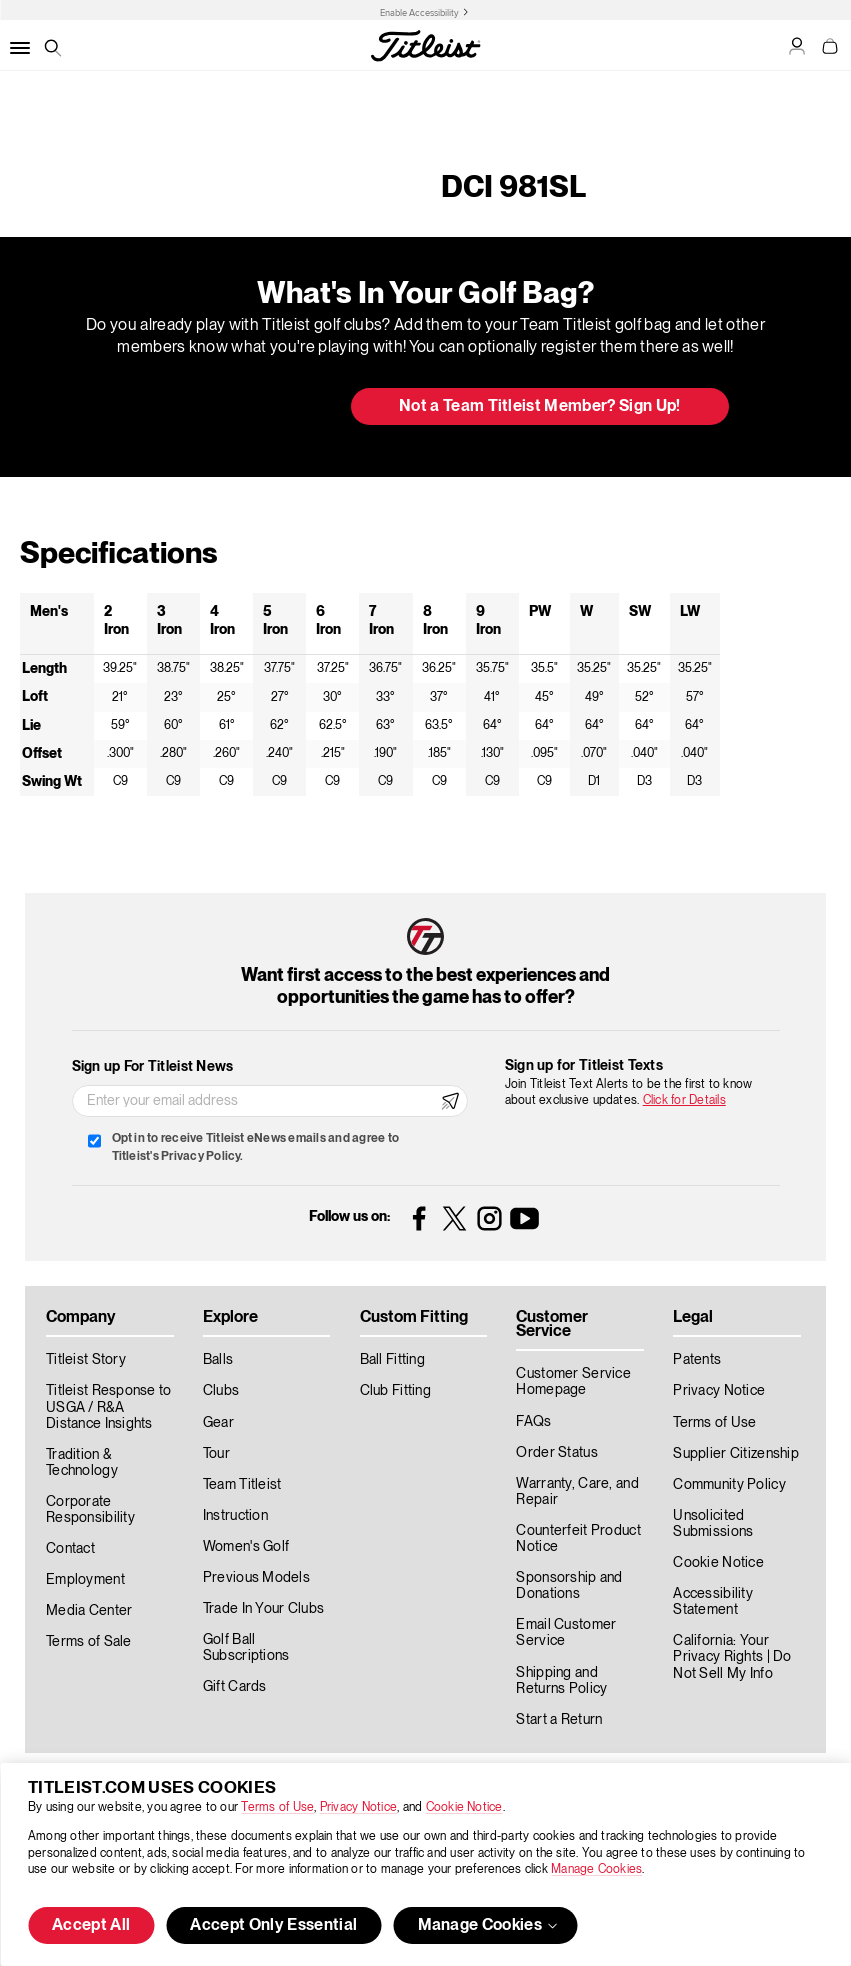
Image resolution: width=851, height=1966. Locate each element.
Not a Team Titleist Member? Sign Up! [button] (540, 407)
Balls (218, 1360)
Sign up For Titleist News (153, 1067)
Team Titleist (242, 1485)
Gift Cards (235, 1687)
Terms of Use (277, 1807)
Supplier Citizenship (736, 1454)
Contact (70, 1549)
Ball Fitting (392, 1360)
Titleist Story (86, 1360)
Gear (218, 1423)
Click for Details (684, 1100)
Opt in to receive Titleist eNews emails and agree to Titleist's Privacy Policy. (255, 1147)
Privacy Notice (358, 1807)
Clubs (221, 1391)
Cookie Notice (464, 1807)
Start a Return (559, 1720)
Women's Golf (246, 1547)
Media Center (89, 1611)
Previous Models (256, 1578)
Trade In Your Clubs (263, 1609)
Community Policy (729, 1485)
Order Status (556, 1453)
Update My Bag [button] (229, 408)
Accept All (91, 1926)
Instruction (235, 1516)
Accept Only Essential (273, 1926)
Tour (216, 1454)
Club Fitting (395, 1391)
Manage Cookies (596, 1869)
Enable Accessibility (419, 13)
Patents (697, 1360)
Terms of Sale (89, 1642)
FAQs (533, 1422)
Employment (85, 1580)
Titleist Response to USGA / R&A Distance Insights (109, 1407)
